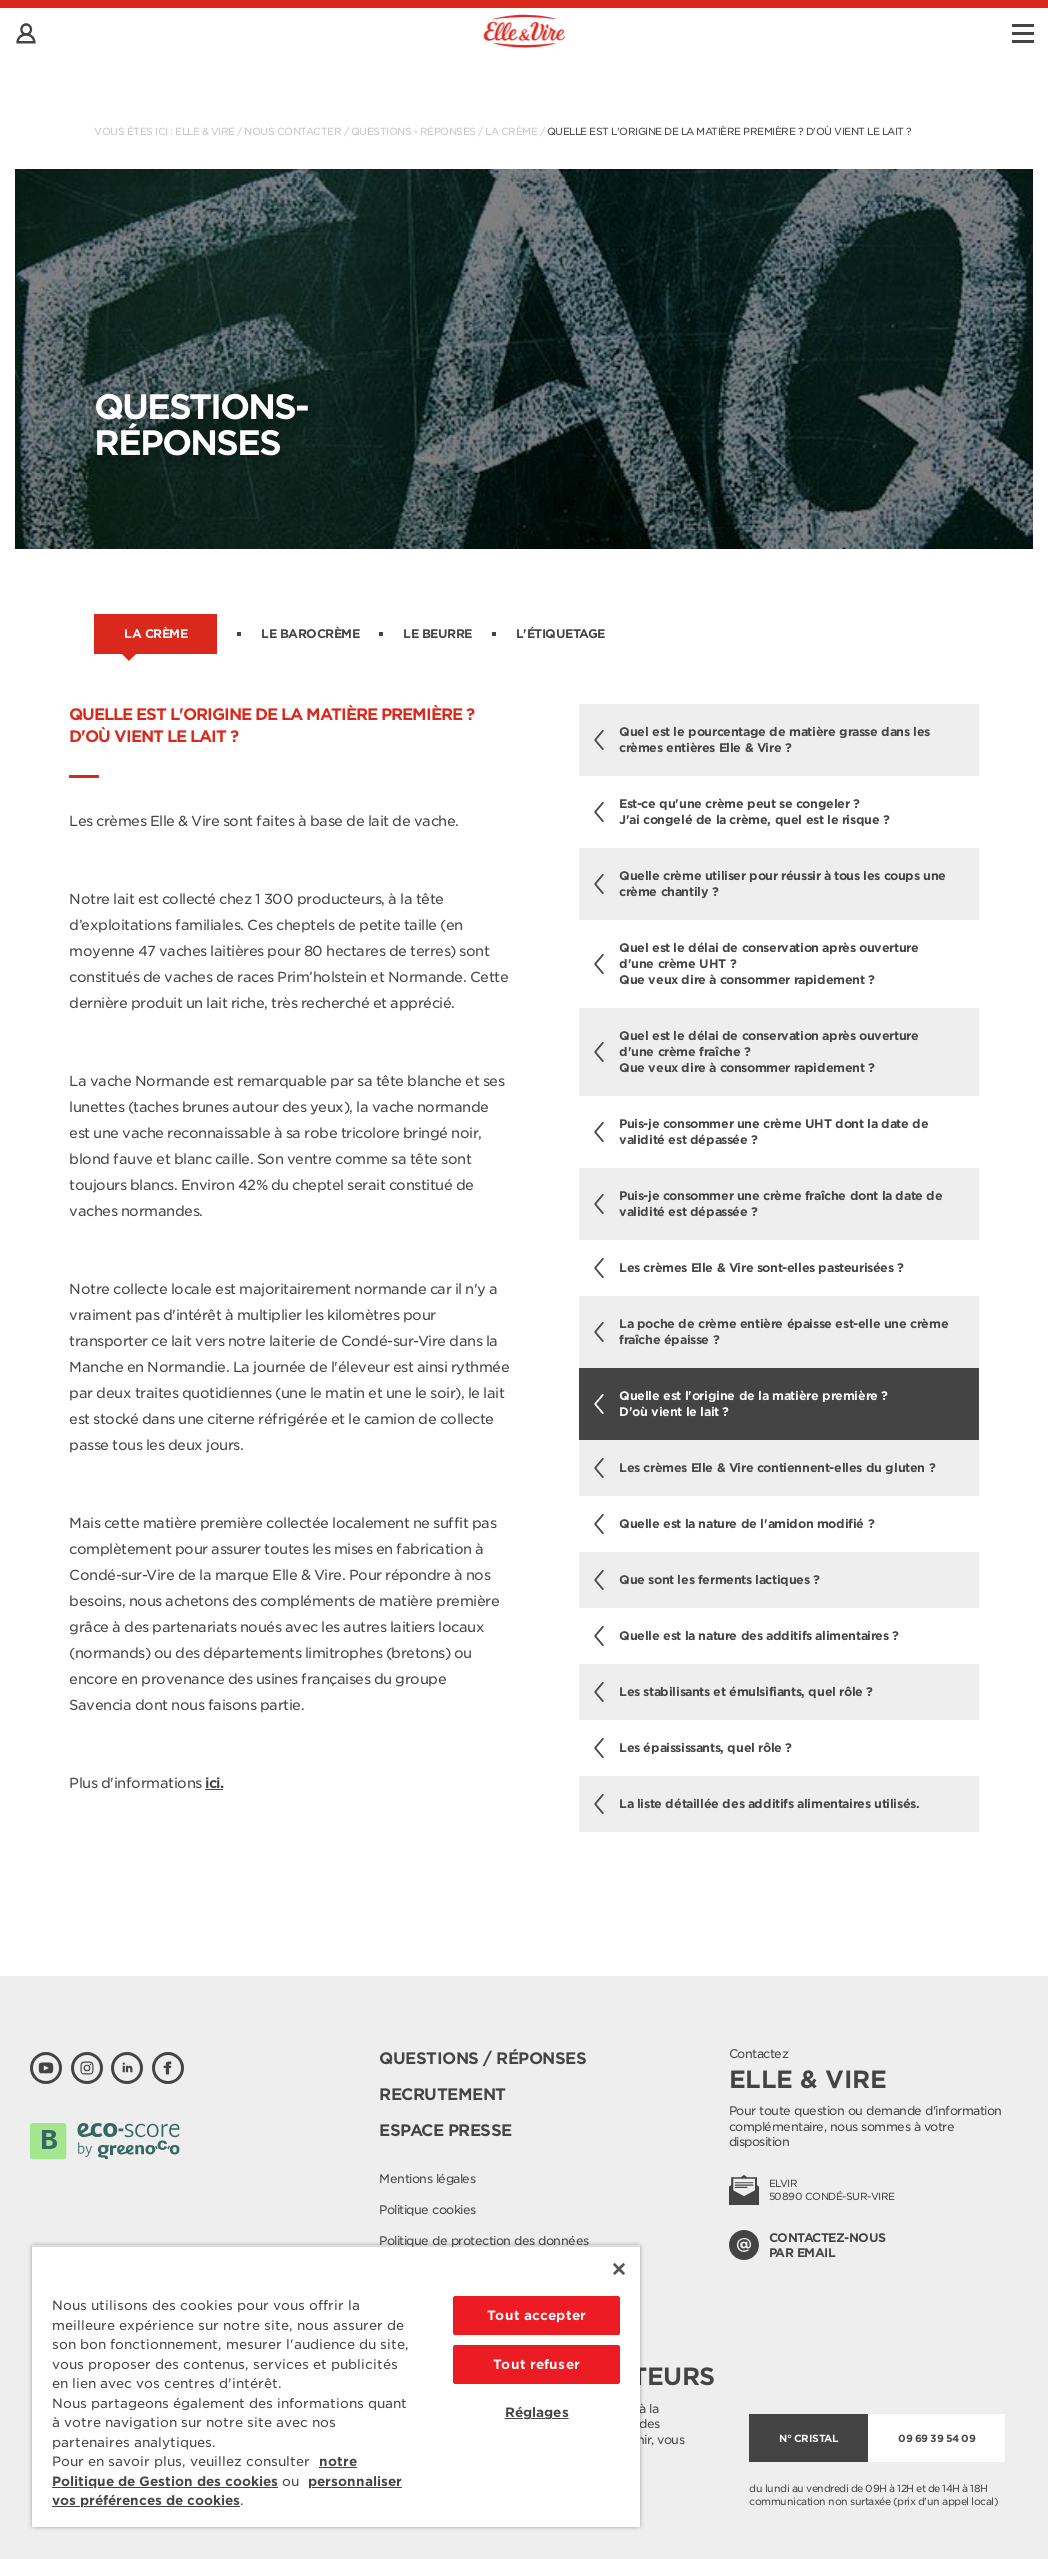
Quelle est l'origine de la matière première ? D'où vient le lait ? (729, 131)
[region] (336, 2386)
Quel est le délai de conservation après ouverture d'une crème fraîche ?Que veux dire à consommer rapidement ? (756, 1051)
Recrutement (442, 2094)
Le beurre (437, 633)
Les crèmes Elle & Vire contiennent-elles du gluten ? (764, 1468)
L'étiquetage (560, 633)
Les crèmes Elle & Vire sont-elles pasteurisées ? (749, 1268)
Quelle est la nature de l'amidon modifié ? (734, 1524)
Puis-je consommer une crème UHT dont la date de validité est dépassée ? (761, 1131)
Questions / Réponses (482, 2058)
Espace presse (445, 2130)
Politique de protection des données (484, 2240)
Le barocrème (310, 633)
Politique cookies (427, 2209)
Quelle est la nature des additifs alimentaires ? (746, 1636)
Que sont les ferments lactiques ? (707, 1580)
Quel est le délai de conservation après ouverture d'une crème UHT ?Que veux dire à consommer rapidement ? (756, 963)
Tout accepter (536, 2315)
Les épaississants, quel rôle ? (693, 1748)
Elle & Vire (205, 131)
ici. (214, 1783)
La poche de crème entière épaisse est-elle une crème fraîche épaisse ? (771, 1331)
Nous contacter (292, 131)
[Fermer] (619, 2269)
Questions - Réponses (413, 131)
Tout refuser (536, 2364)
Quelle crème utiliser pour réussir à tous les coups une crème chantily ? (770, 883)
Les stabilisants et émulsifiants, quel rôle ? (733, 1692)
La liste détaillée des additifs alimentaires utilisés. (756, 1804)
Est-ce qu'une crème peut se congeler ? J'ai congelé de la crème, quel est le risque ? (742, 811)
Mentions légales (427, 2178)
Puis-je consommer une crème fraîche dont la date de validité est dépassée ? (768, 1203)
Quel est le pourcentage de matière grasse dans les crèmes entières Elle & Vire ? (762, 739)
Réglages (537, 2412)
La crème (511, 131)
